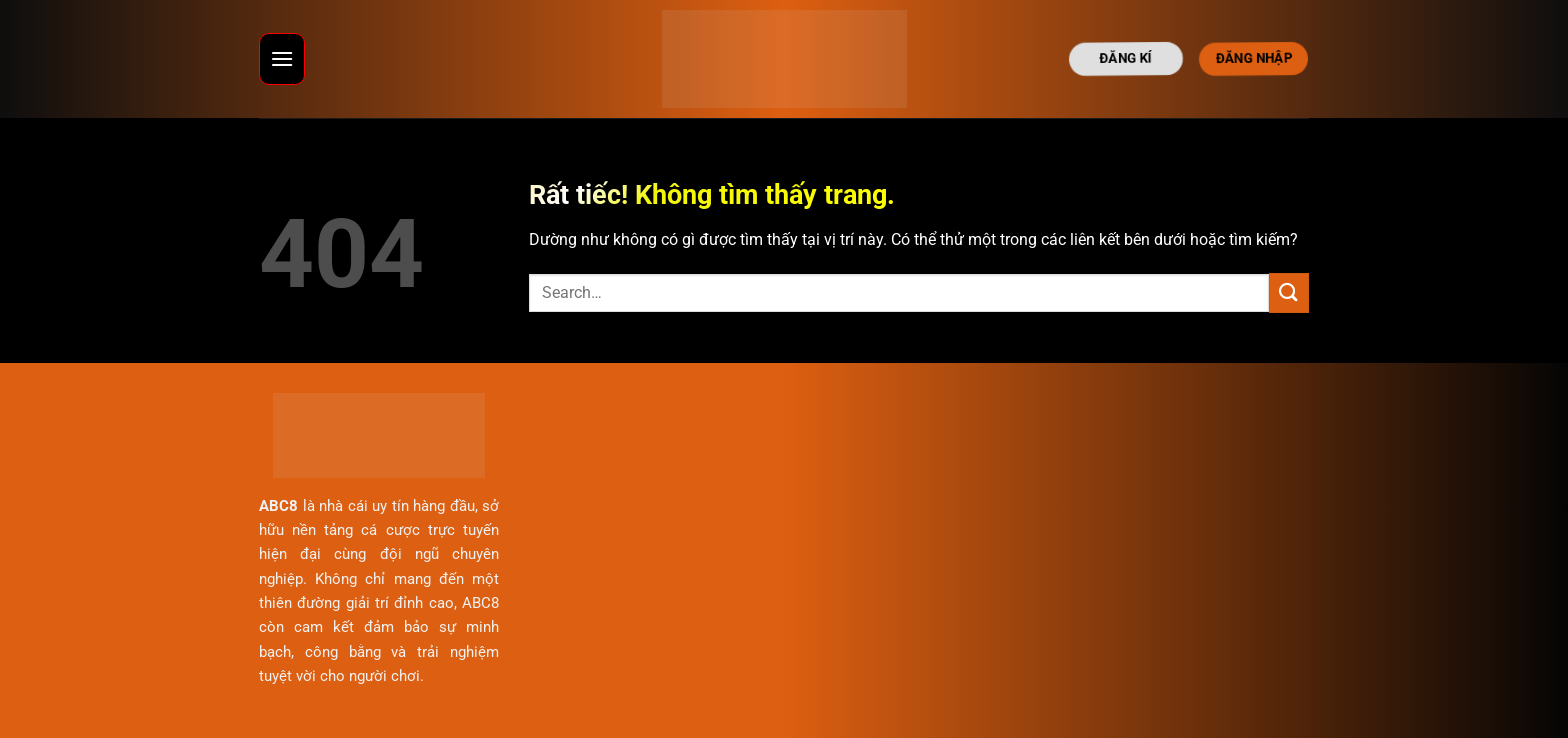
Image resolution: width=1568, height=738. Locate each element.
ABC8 (278, 506)
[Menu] (282, 58)
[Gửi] (1289, 292)
